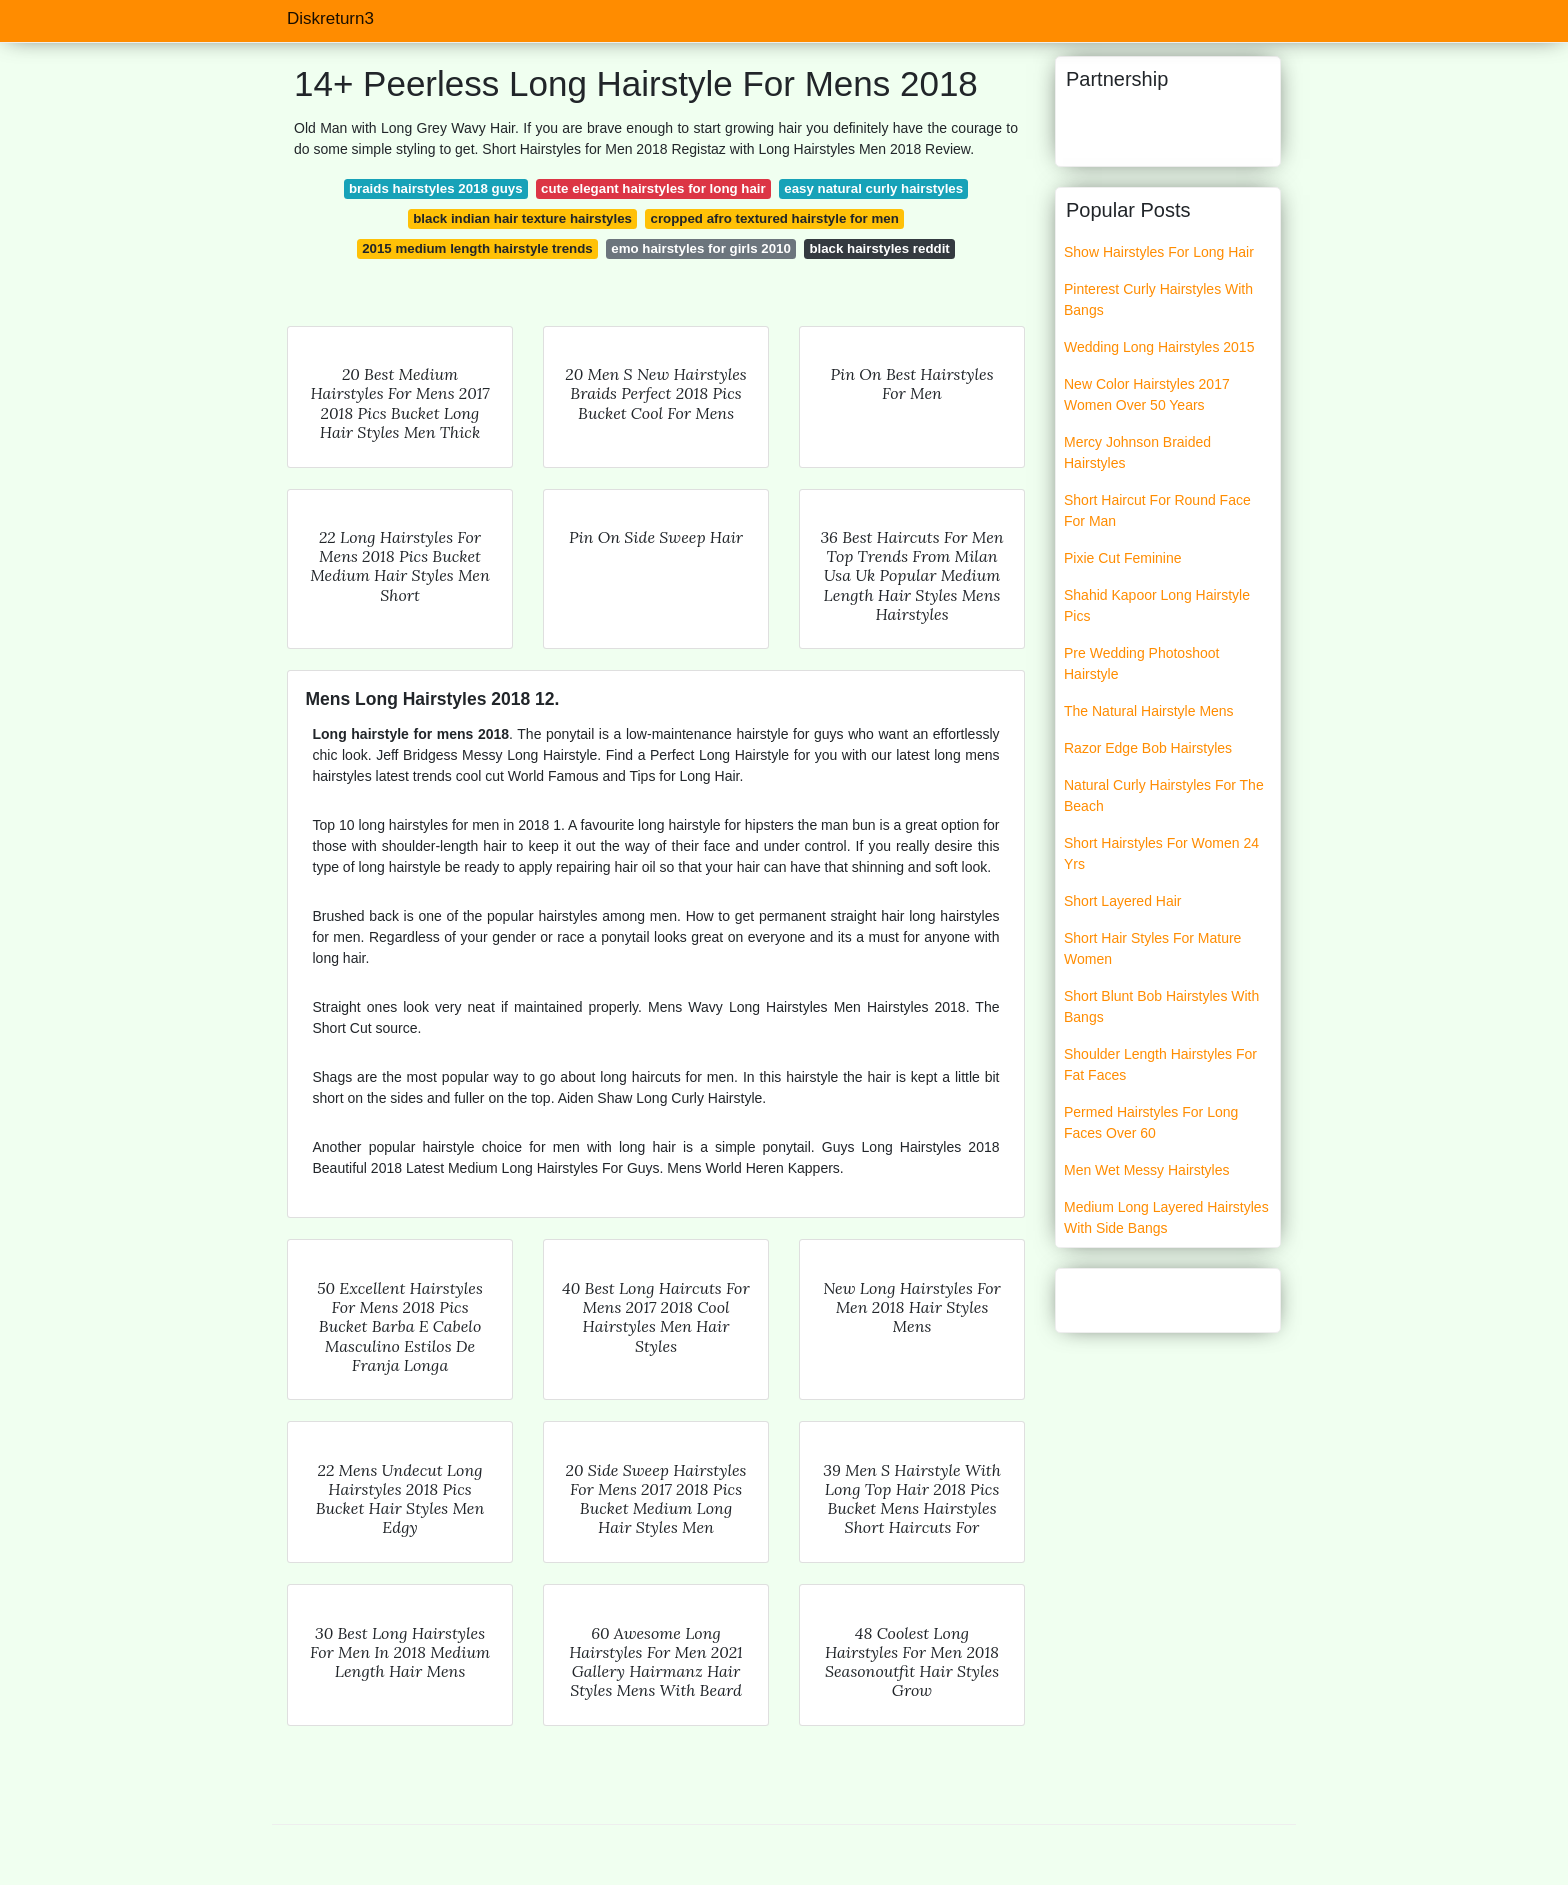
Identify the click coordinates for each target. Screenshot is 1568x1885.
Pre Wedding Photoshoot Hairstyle (1141, 663)
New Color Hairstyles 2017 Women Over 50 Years (1147, 394)
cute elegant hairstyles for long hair (653, 188)
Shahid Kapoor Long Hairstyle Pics (1157, 605)
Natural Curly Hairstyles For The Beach (1164, 795)
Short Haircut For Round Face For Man (1157, 510)
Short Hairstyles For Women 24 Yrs (1161, 853)
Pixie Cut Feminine (1123, 558)
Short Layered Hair (1123, 901)
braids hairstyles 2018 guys (436, 188)
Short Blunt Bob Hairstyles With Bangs (1161, 1006)
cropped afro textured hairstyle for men (775, 218)
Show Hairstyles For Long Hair (1159, 252)
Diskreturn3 (330, 18)
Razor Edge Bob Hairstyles (1148, 748)
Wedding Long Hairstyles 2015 (1159, 347)
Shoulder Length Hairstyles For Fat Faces (1160, 1064)
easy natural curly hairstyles (873, 188)
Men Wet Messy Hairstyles (1146, 1170)
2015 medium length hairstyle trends (477, 248)
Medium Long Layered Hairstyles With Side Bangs (1166, 1217)
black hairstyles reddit (879, 248)
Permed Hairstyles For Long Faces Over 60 (1151, 1122)
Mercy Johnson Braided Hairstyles (1137, 452)
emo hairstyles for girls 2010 (701, 248)
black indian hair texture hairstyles (522, 218)
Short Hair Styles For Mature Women (1152, 948)
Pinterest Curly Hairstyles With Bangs (1158, 299)
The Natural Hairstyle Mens (1149, 711)
